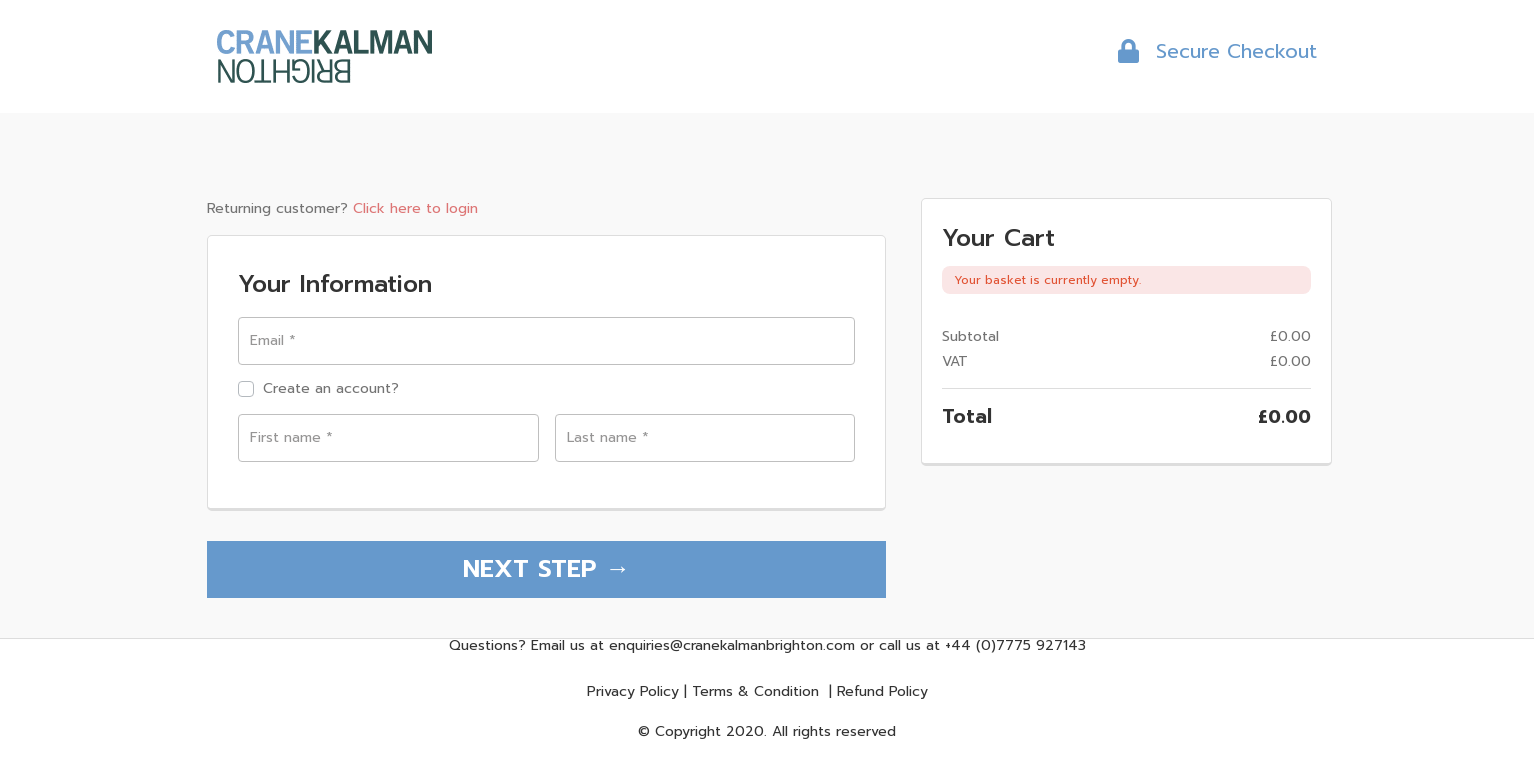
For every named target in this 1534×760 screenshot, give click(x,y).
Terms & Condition (755, 691)
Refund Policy (882, 691)
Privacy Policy (633, 691)
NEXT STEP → (547, 569)
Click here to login (415, 208)
